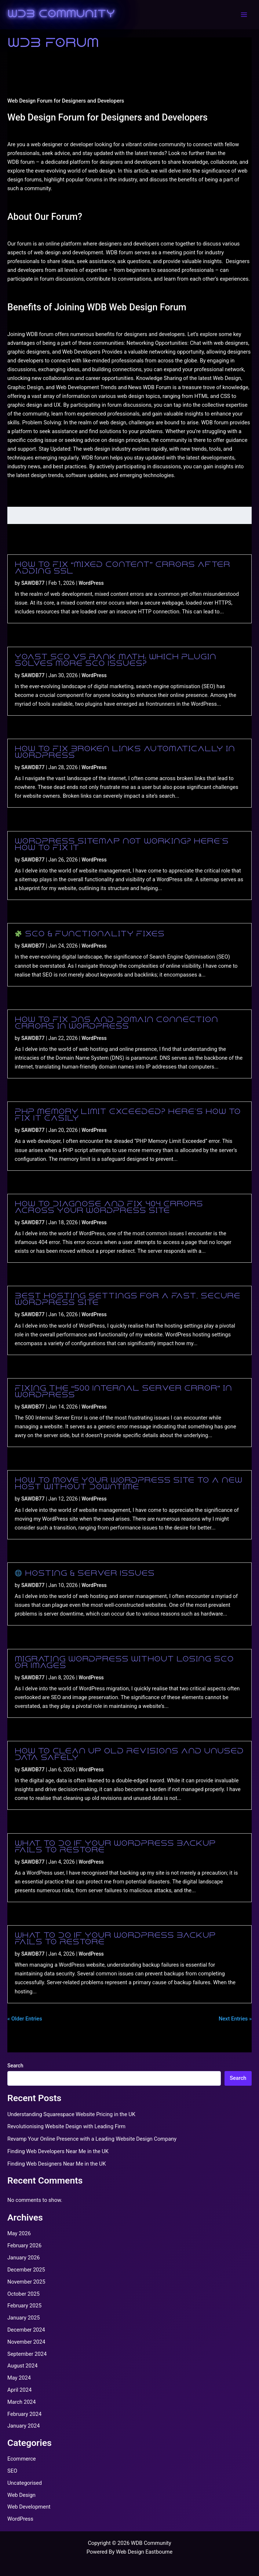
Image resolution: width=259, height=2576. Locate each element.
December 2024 (26, 2329)
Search (15, 2065)
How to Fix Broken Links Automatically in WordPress (125, 752)
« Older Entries (24, 2018)
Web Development (29, 2506)
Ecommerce (21, 2458)
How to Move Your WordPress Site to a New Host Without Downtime (128, 1484)
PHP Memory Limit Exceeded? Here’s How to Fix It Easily (128, 1115)
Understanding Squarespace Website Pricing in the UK (71, 2114)
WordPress (91, 583)
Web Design (21, 2495)
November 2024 (26, 2342)
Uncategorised (24, 2483)
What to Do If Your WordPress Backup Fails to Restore (115, 1847)
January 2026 (23, 2257)
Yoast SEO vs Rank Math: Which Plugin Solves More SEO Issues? (115, 660)
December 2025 (26, 2269)
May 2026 (19, 2233)
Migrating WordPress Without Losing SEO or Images (124, 1662)
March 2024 (21, 2402)
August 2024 (22, 2365)
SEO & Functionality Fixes (89, 934)
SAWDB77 (33, 583)
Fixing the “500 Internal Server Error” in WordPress (123, 1392)
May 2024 (19, 2377)
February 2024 (24, 2414)
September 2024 (27, 2354)
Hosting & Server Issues (84, 1574)
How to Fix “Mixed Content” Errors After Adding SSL (122, 568)
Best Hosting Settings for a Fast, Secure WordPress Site (127, 1299)
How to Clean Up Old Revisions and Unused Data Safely (129, 1754)
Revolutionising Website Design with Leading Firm (66, 2126)
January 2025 (23, 2317)
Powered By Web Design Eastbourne (129, 2552)
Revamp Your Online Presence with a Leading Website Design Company (91, 2139)
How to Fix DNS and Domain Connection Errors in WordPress (116, 1023)
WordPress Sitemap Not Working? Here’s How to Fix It (122, 845)
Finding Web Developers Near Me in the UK (58, 2151)
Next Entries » (235, 2018)
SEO (12, 2471)
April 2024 (19, 2390)
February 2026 (24, 2245)
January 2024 (23, 2425)
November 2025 (26, 2281)
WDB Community (61, 14)
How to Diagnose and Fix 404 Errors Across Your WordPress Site (109, 1207)
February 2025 (24, 2305)
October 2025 (23, 2294)
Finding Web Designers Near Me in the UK (56, 2163)
